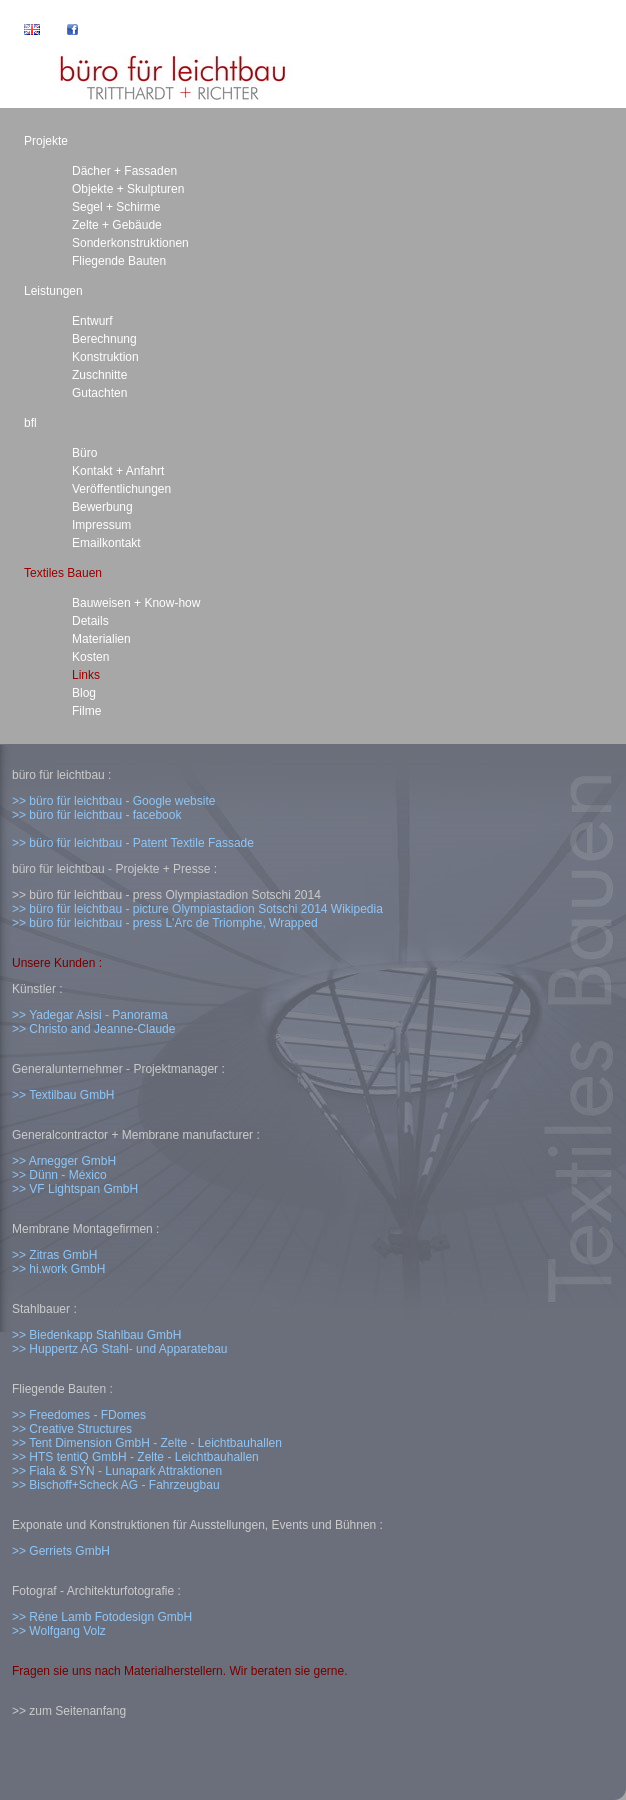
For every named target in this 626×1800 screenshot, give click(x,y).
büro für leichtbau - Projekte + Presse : (114, 869)
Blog (84, 693)
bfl (30, 423)
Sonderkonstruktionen (130, 243)
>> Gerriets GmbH (61, 1551)
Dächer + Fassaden (124, 171)
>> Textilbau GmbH (63, 1095)
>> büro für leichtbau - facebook (96, 815)
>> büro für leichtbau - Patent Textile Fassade (133, 843)
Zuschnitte (99, 375)
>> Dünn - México (59, 1175)
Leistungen (53, 291)
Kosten (90, 657)
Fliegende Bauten (119, 261)
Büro (84, 453)
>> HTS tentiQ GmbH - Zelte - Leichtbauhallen (135, 1457)
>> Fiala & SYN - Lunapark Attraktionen (117, 1471)
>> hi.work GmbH (58, 1269)
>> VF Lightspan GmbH (75, 1189)
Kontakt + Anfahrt (118, 471)
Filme (86, 711)
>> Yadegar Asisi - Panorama (90, 1015)
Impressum (101, 525)
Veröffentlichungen (121, 489)
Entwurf (92, 321)
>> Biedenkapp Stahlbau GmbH (96, 1335)
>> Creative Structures (72, 1429)
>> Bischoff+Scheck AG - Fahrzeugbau (116, 1485)
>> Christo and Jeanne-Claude (93, 1029)
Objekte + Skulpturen (128, 189)
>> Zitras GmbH (54, 1255)
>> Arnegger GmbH (64, 1161)
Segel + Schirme (116, 207)
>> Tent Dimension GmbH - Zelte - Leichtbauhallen (147, 1443)
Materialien (101, 639)
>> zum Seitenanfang (69, 1711)
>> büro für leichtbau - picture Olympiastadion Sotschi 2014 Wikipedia (197, 909)
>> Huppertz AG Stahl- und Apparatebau (119, 1349)
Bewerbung (102, 507)
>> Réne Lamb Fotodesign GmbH (102, 1617)
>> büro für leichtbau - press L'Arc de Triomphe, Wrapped (165, 923)
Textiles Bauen (63, 573)
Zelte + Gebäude (117, 225)
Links (86, 675)
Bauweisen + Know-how (136, 603)
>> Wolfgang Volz (59, 1631)
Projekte (46, 141)
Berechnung (104, 339)
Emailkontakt (106, 543)
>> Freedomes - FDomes (79, 1415)
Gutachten (99, 393)
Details (90, 621)
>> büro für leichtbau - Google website (113, 801)
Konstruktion (105, 357)
